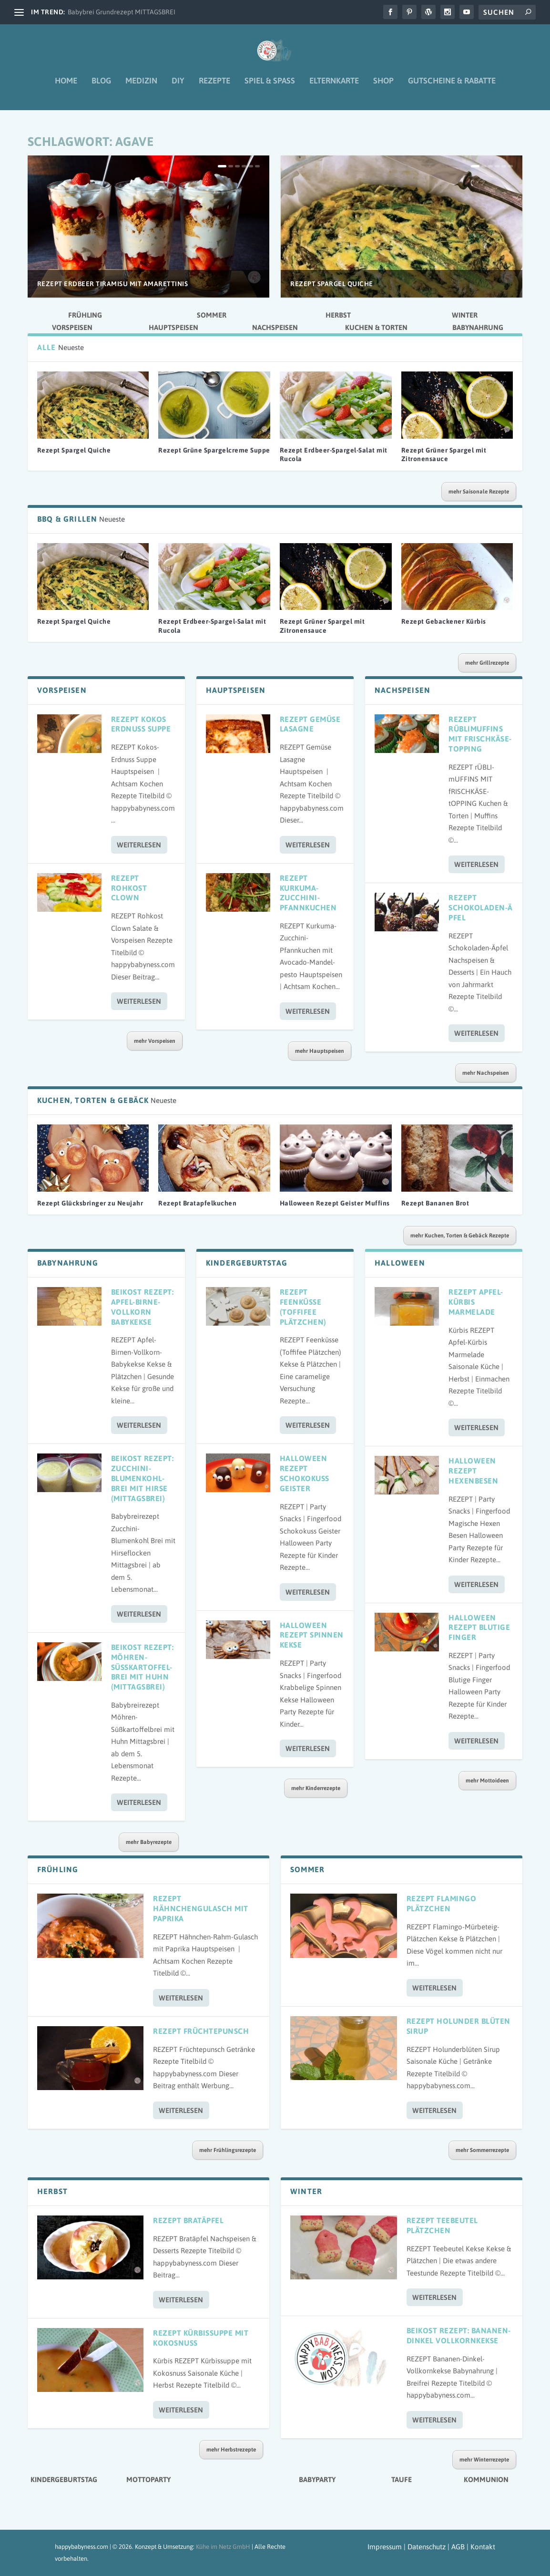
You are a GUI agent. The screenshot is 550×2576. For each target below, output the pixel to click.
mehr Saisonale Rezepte (478, 491)
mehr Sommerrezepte (482, 2150)
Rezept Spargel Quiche (331, 284)
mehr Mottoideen (487, 1780)
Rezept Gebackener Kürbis (443, 621)
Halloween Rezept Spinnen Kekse (312, 1635)
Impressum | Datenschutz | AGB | (418, 2547)
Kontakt (482, 2547)
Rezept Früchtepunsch (201, 2031)
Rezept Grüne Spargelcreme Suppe (214, 450)
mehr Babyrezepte (149, 1842)
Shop (383, 87)
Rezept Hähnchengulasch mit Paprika (200, 1908)
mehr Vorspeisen (154, 1041)
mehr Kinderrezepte (315, 1788)
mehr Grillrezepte (487, 662)
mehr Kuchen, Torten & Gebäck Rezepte (459, 1235)
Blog (101, 87)
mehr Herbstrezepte (231, 2449)
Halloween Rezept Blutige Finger (479, 1627)
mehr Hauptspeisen (319, 1051)
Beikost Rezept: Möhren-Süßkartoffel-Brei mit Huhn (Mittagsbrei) (142, 1667)
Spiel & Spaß (269, 87)
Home (66, 87)
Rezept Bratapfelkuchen (197, 1203)
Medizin (141, 87)
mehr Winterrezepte (484, 2459)
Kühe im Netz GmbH (223, 2546)
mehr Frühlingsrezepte (227, 2150)
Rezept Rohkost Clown (129, 888)
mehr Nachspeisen (485, 1073)
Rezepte (214, 87)
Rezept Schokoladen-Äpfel (480, 907)
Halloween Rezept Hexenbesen (473, 1470)
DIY (178, 87)
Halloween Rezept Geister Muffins (335, 1203)
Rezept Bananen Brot (435, 1203)
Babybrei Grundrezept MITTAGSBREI (121, 12)
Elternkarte (334, 87)
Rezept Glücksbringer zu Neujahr (90, 1203)
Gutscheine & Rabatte (452, 87)
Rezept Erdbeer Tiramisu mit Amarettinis (112, 284)
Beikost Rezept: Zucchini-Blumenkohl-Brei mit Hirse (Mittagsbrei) (142, 1478)
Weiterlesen (139, 845)
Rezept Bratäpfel (188, 2220)
